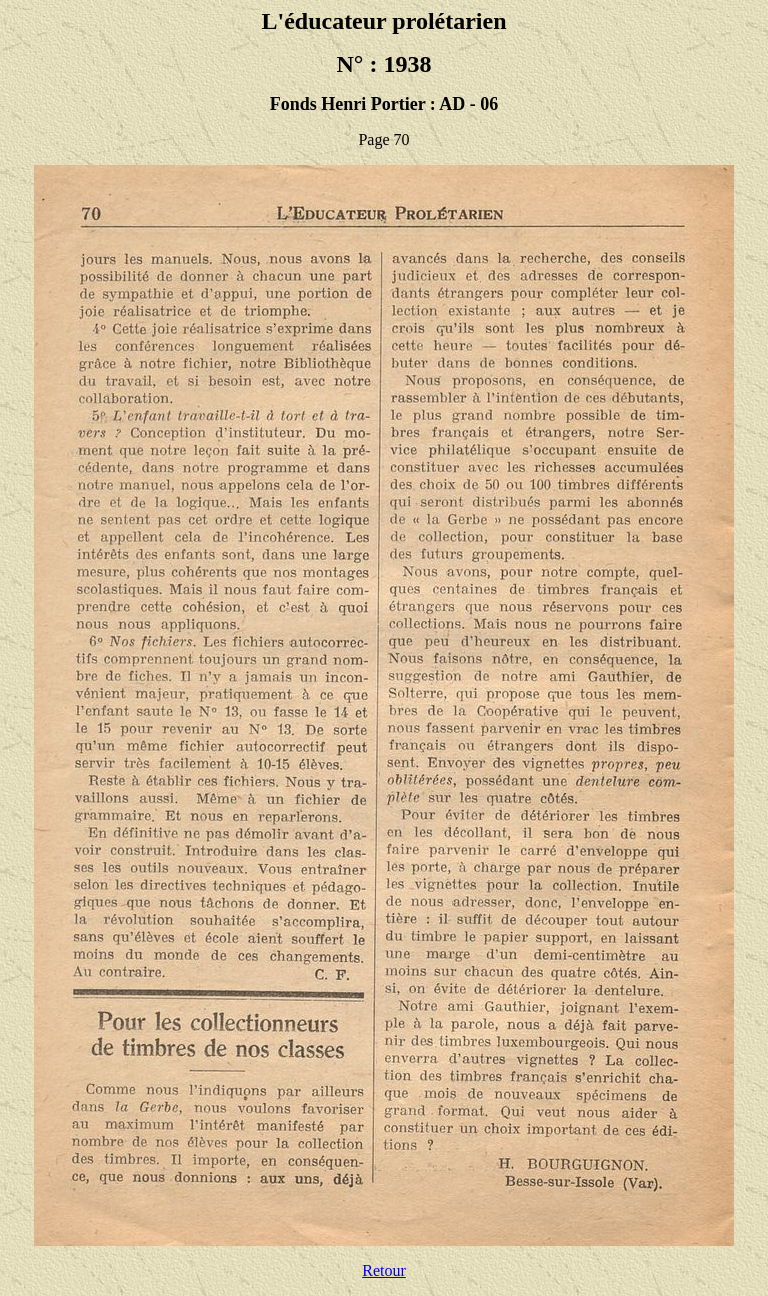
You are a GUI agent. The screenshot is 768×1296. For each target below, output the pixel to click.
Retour (384, 1270)
